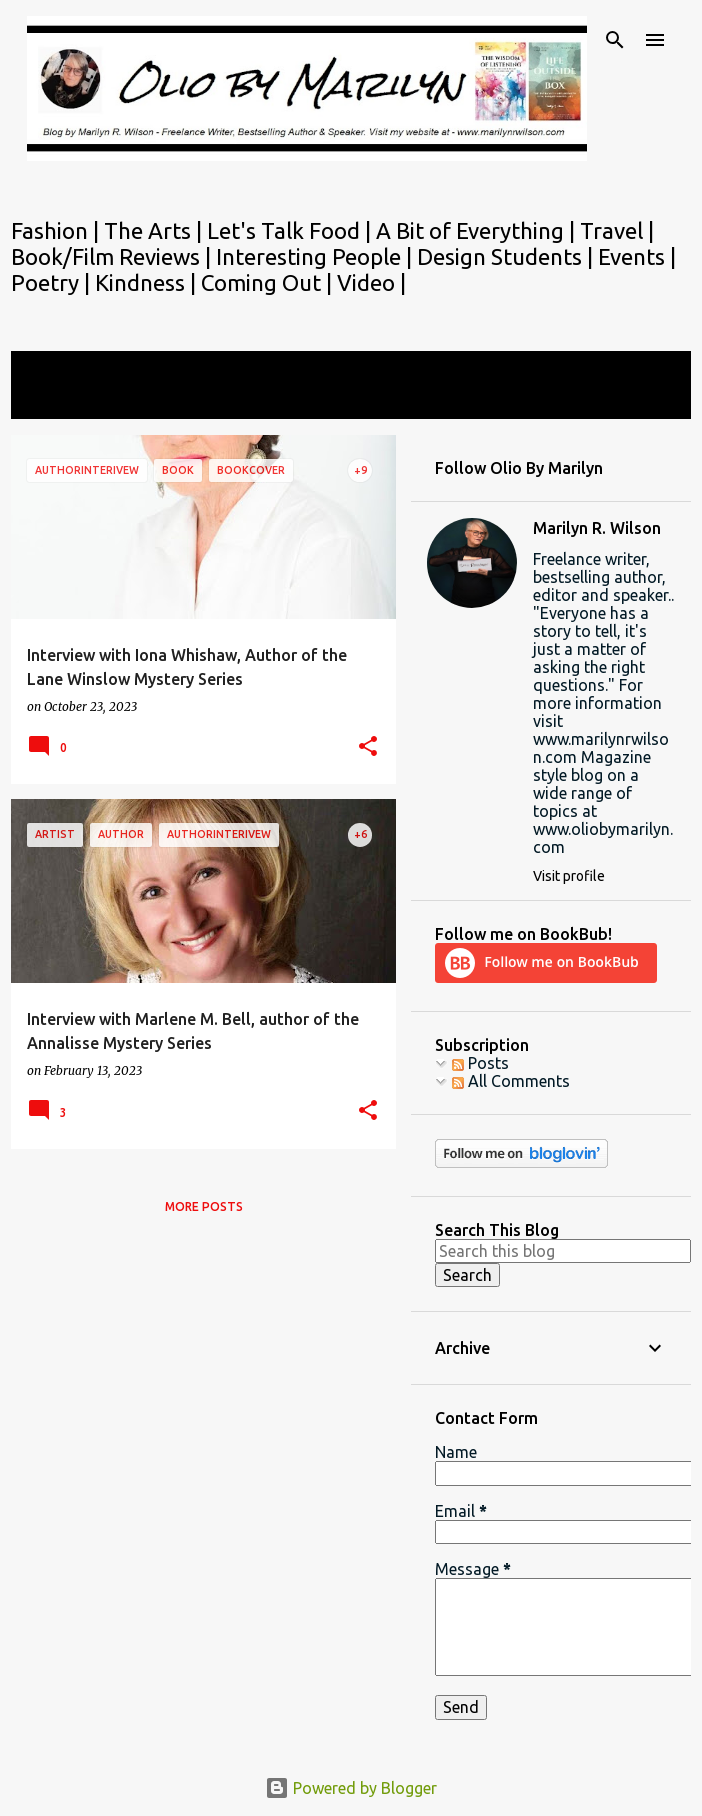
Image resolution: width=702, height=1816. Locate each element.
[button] (368, 747)
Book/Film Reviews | (113, 256)
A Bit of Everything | (478, 230)
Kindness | (148, 282)
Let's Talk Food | (291, 230)
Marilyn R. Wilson (597, 528)
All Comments (511, 1081)
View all (53, 400)
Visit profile (569, 876)
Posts (480, 1063)
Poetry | (53, 282)
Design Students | (507, 256)
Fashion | (57, 230)
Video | (371, 282)
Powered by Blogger (351, 1788)
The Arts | (155, 230)
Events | (637, 256)
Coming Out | (269, 282)
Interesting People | (316, 256)
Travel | (617, 230)
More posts (204, 1206)
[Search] (615, 40)
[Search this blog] (563, 1251)
